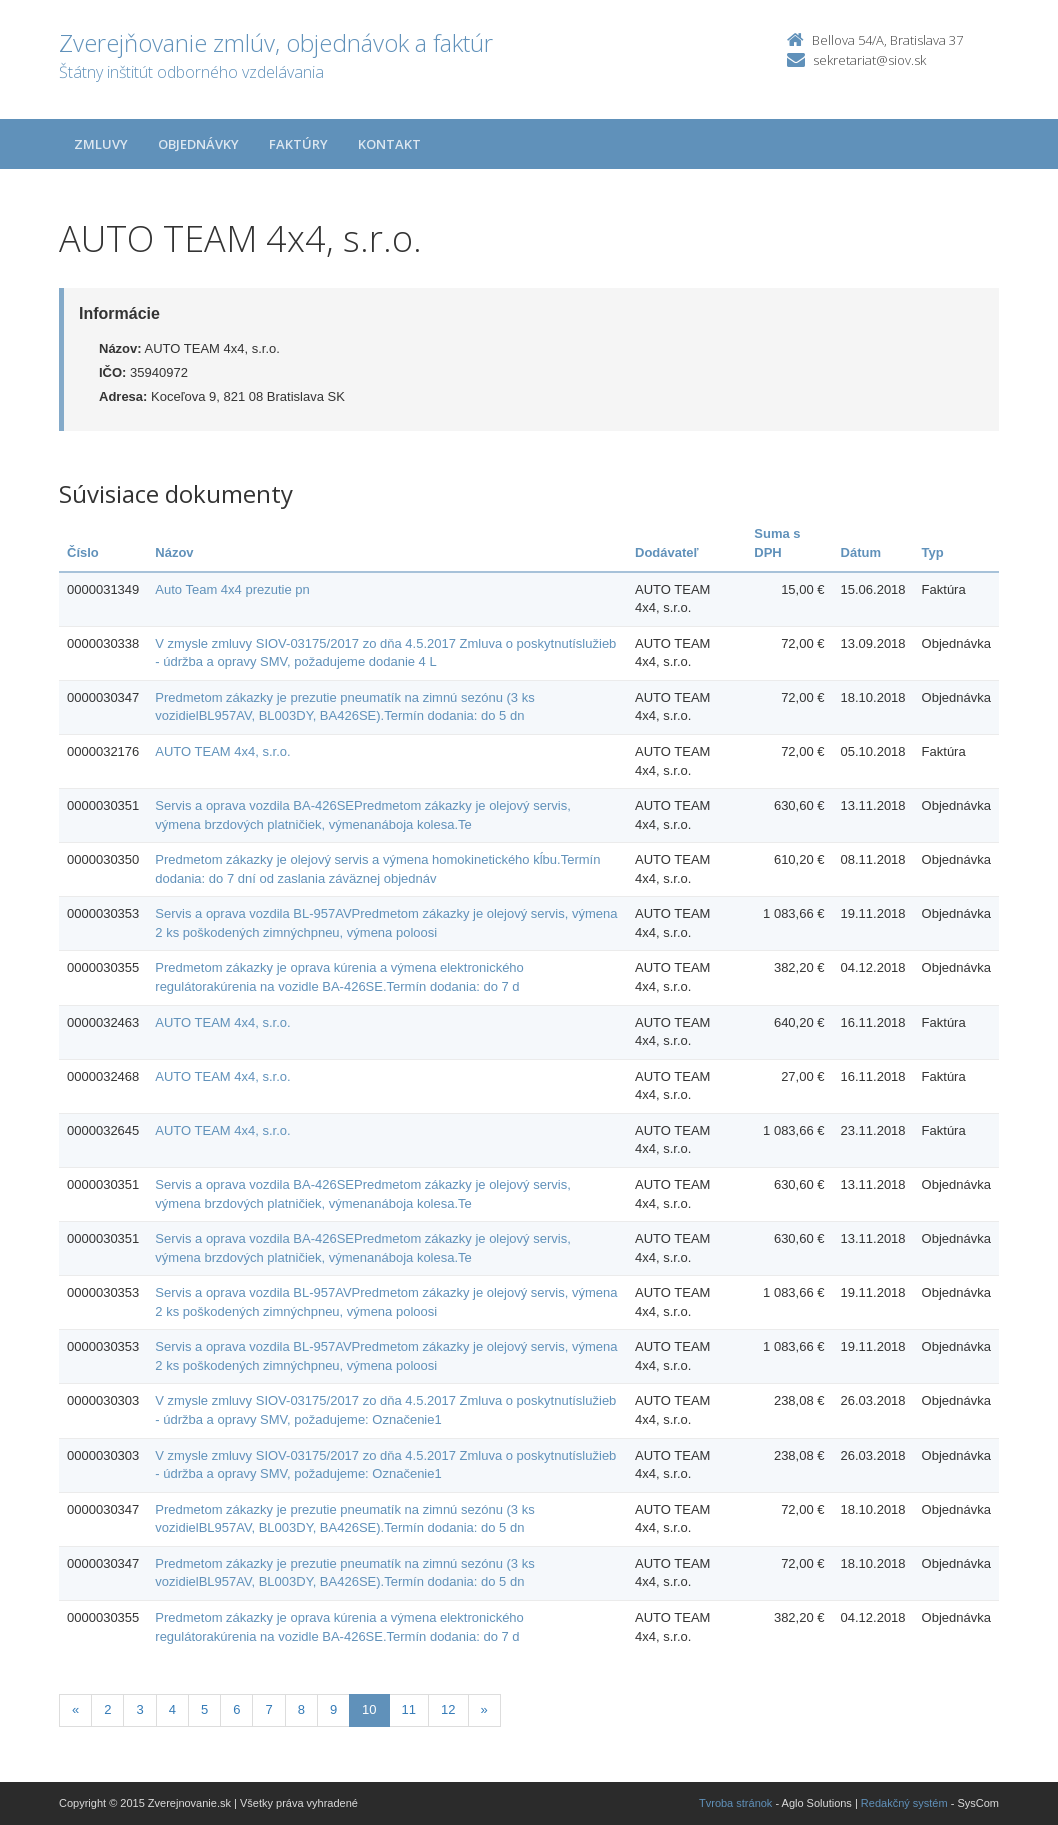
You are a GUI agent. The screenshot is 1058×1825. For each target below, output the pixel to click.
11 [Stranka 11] (409, 1709)
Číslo (83, 552)
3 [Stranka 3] (139, 1709)
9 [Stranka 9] (333, 1709)
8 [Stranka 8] (301, 1709)
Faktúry (298, 144)
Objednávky (198, 144)
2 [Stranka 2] (107, 1709)
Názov (174, 552)
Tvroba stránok (735, 1803)
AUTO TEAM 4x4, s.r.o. (222, 751)
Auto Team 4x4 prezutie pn (232, 589)
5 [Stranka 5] (204, 1709)
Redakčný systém (904, 1803)
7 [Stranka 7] (268, 1709)
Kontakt (389, 144)
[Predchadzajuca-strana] (75, 1710)
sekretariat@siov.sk (869, 60)
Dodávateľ (667, 552)
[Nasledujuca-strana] (484, 1710)
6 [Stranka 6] (236, 1709)
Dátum (861, 552)
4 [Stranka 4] (172, 1709)
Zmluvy (101, 144)
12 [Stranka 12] (448, 1709)
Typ (933, 552)
